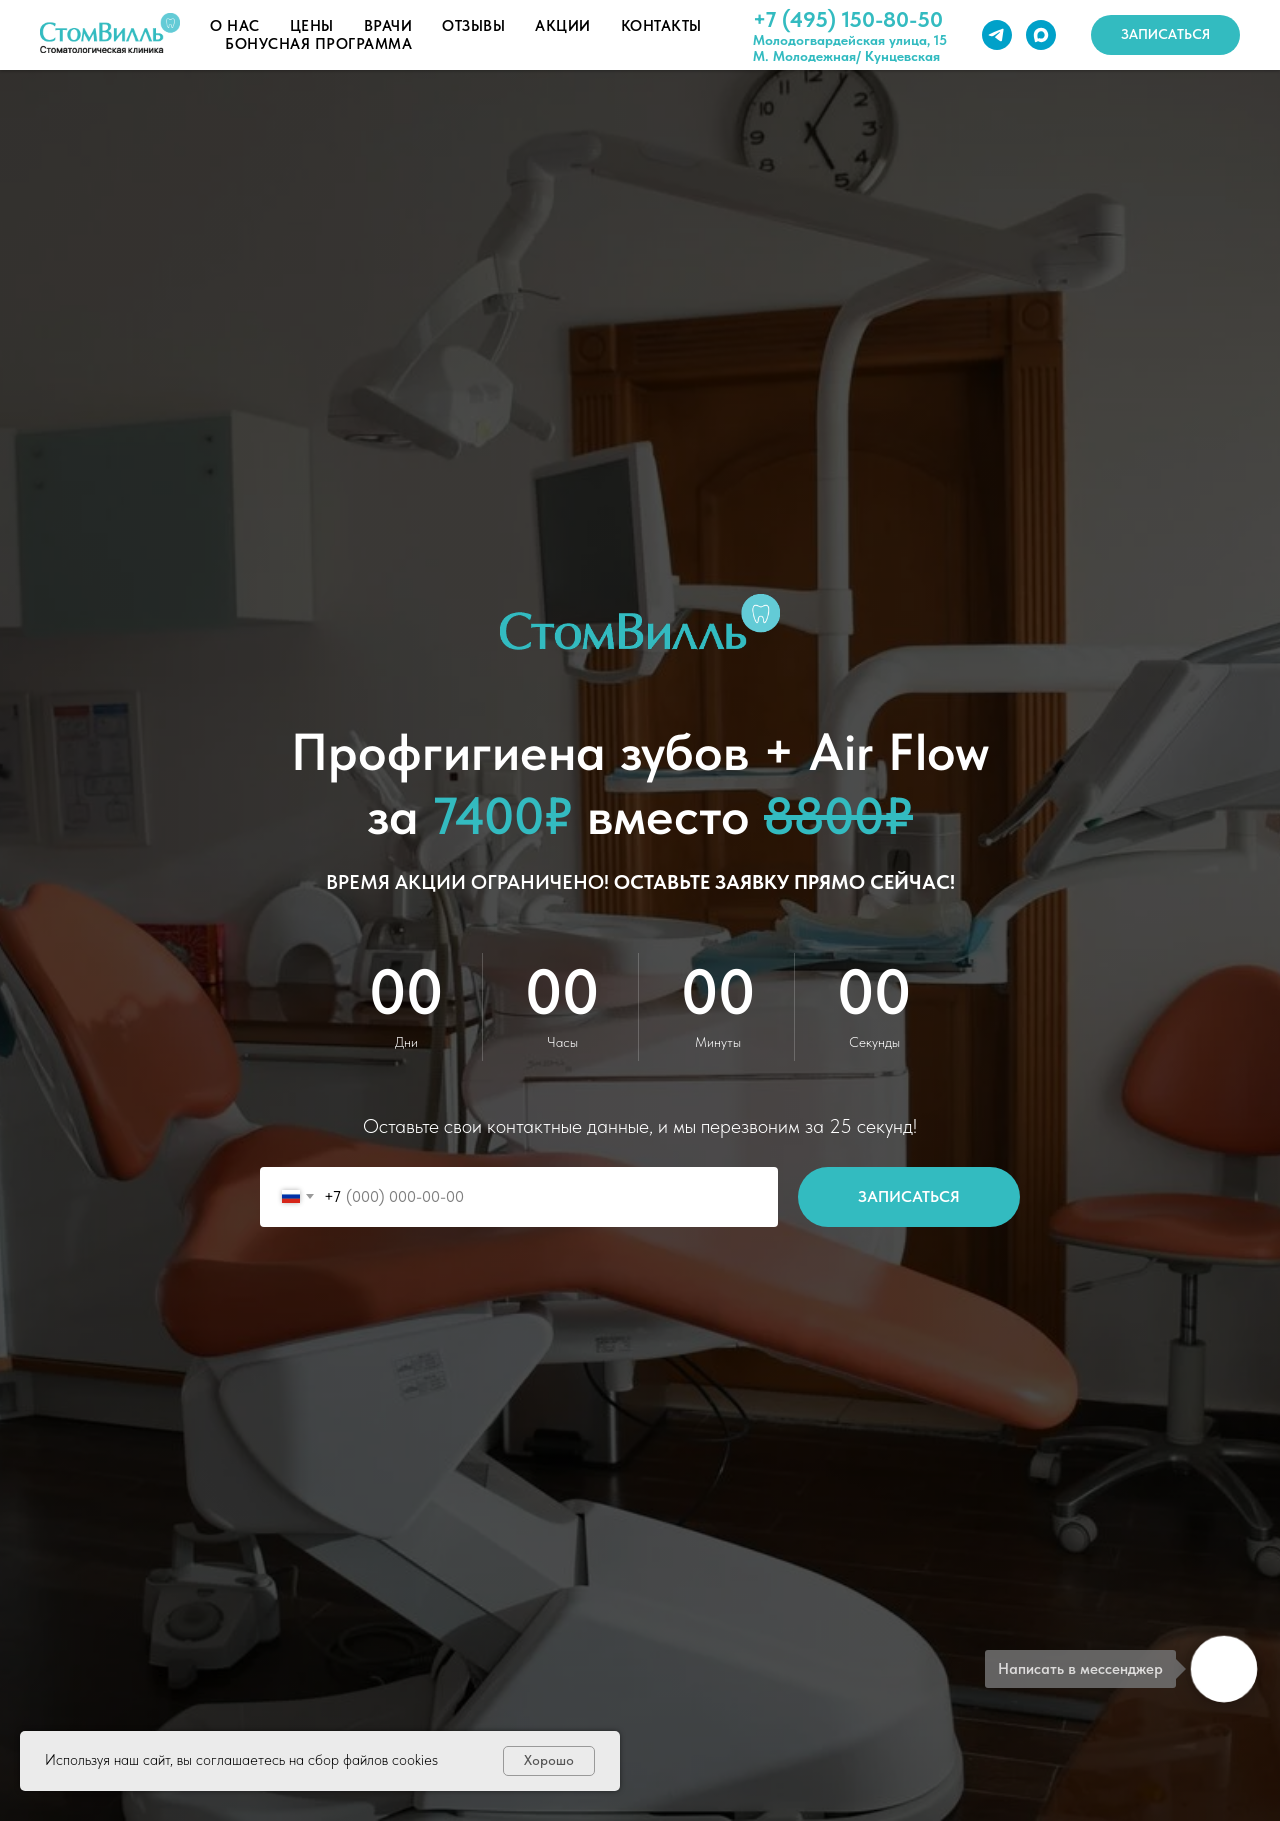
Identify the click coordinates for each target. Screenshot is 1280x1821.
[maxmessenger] (1041, 35)
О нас (235, 26)
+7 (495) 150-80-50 (848, 19)
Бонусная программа (318, 44)
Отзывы (473, 26)
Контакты (661, 26)
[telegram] (997, 35)
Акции (563, 26)
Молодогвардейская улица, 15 (850, 40)
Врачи (388, 26)
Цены (312, 26)
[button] (1165, 35)
